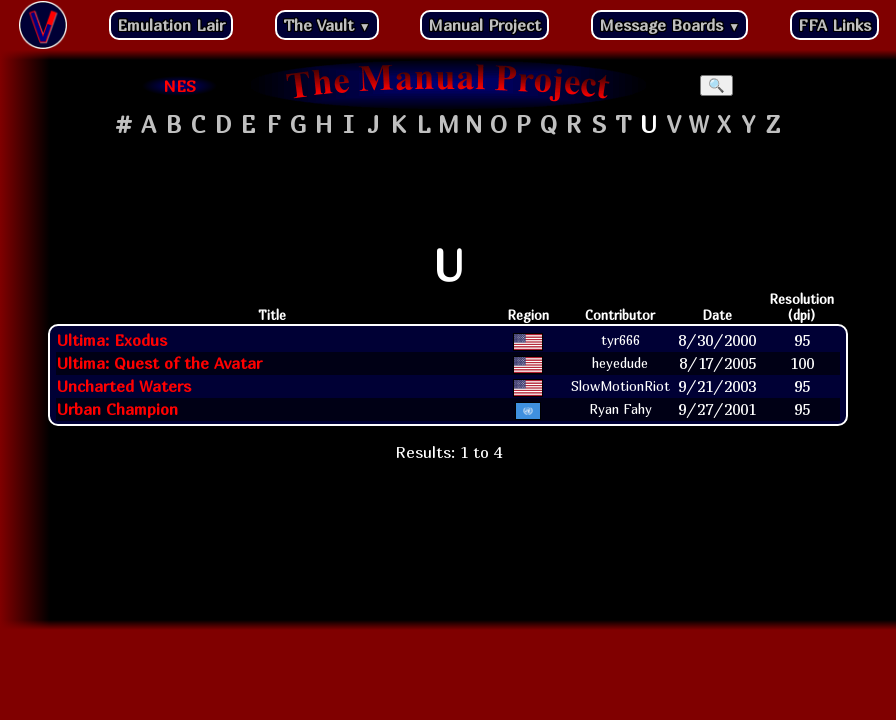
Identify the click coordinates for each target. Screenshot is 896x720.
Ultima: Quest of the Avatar (159, 363)
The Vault (327, 25)
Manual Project (484, 25)
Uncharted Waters (124, 386)
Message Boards (669, 25)
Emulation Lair (171, 25)
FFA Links (834, 25)
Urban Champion (117, 409)
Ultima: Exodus (112, 340)
